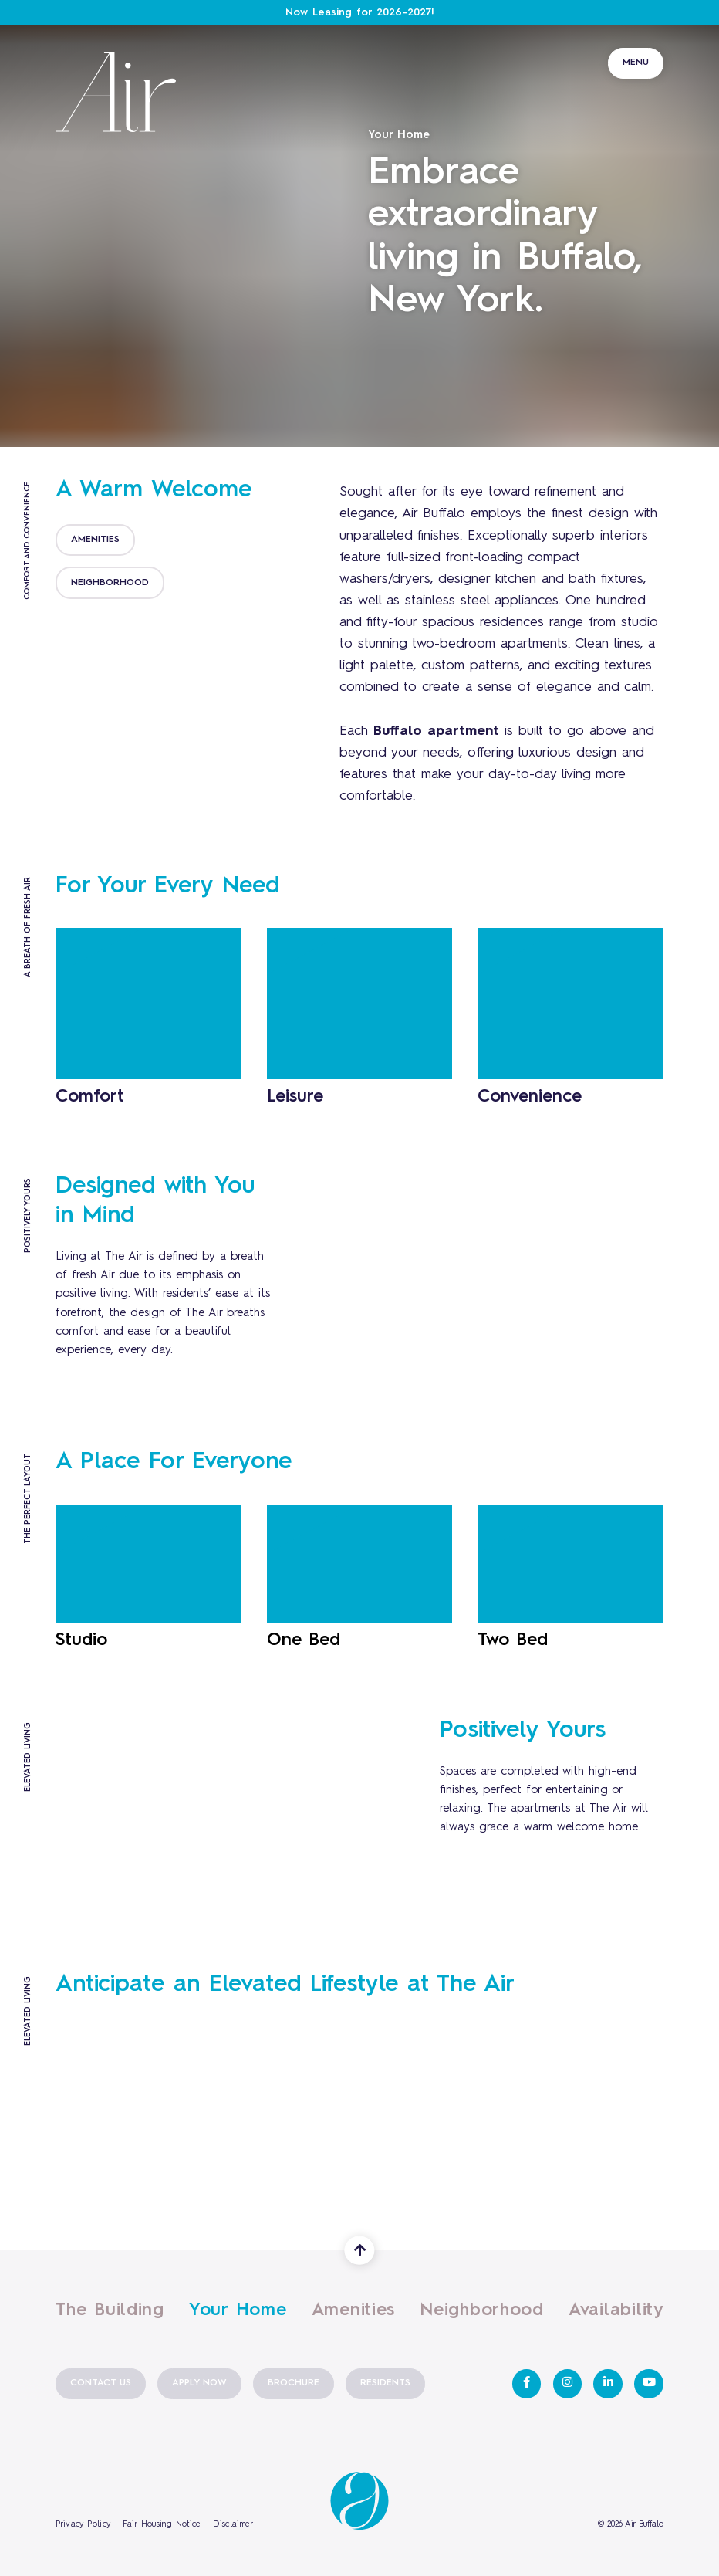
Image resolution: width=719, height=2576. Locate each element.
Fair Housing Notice (162, 2524)
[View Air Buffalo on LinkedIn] (608, 2383)
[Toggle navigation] (635, 37)
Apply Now (199, 2383)
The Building (110, 2310)
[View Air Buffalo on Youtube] (648, 2383)
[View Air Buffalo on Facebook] (527, 2383)
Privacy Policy (83, 2524)
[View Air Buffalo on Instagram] (567, 2383)
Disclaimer (233, 2524)
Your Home (238, 2308)
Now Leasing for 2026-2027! (359, 13)
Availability (616, 2310)
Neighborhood (482, 2310)
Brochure (293, 2383)
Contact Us (100, 2383)
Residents (385, 2383)
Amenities (354, 2310)
